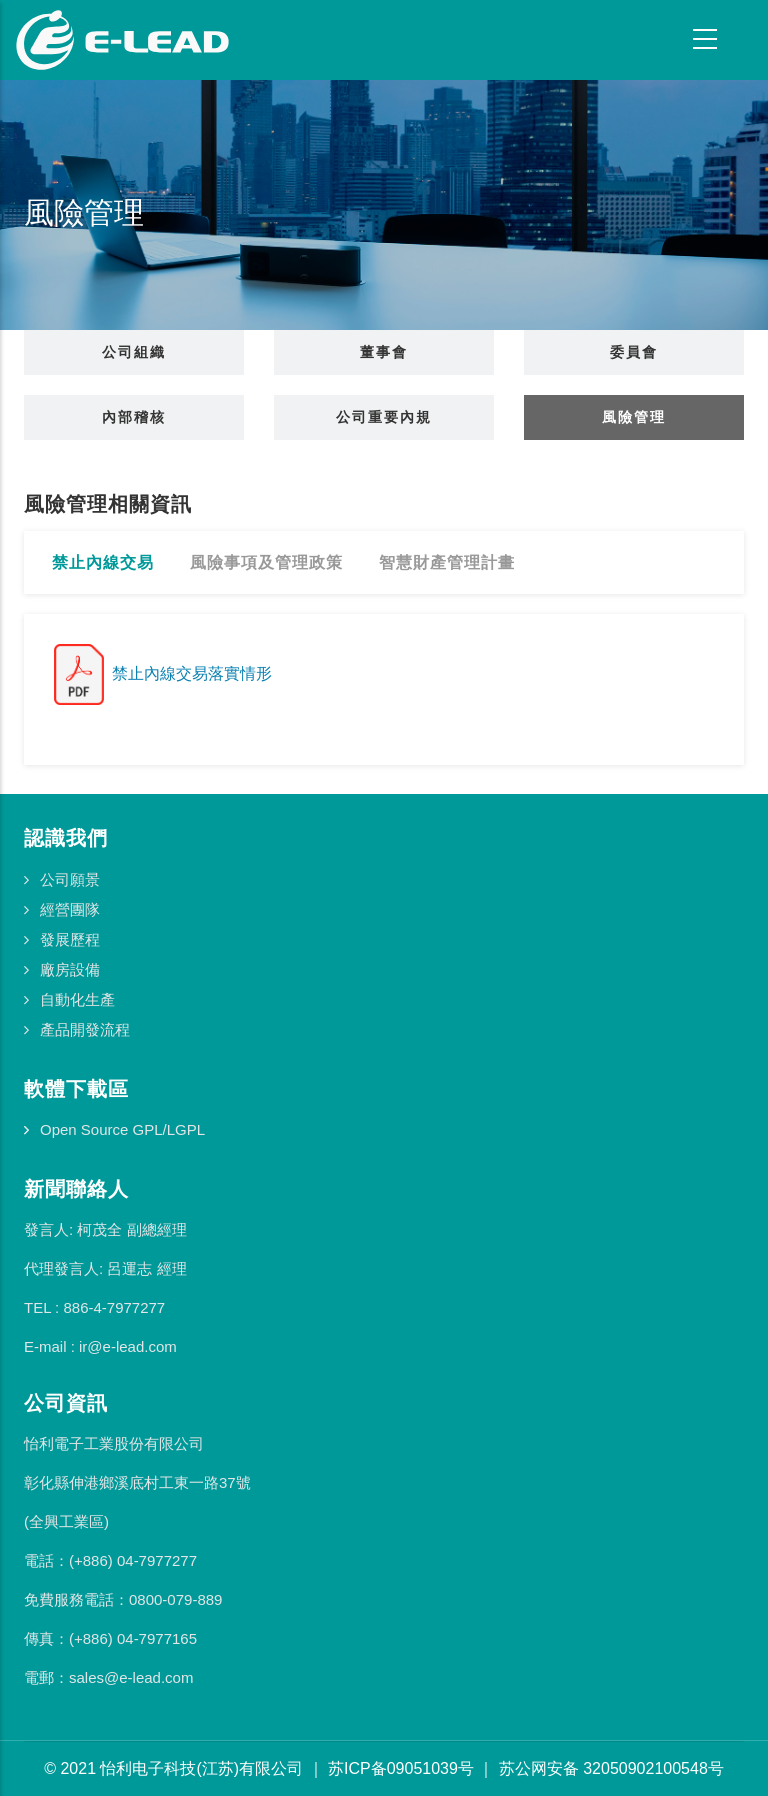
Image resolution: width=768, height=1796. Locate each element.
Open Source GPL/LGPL (122, 1129)
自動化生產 (77, 999)
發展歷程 (70, 939)
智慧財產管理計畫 (447, 562)
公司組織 (134, 352)
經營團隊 (70, 909)
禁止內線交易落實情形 (163, 673)
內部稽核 (134, 417)
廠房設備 (70, 969)
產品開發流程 (85, 1029)
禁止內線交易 (103, 562)
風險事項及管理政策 (266, 562)
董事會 (384, 352)
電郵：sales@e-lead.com (108, 1677)
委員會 (634, 352)
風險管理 (634, 417)
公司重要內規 (384, 417)
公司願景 (70, 879)
